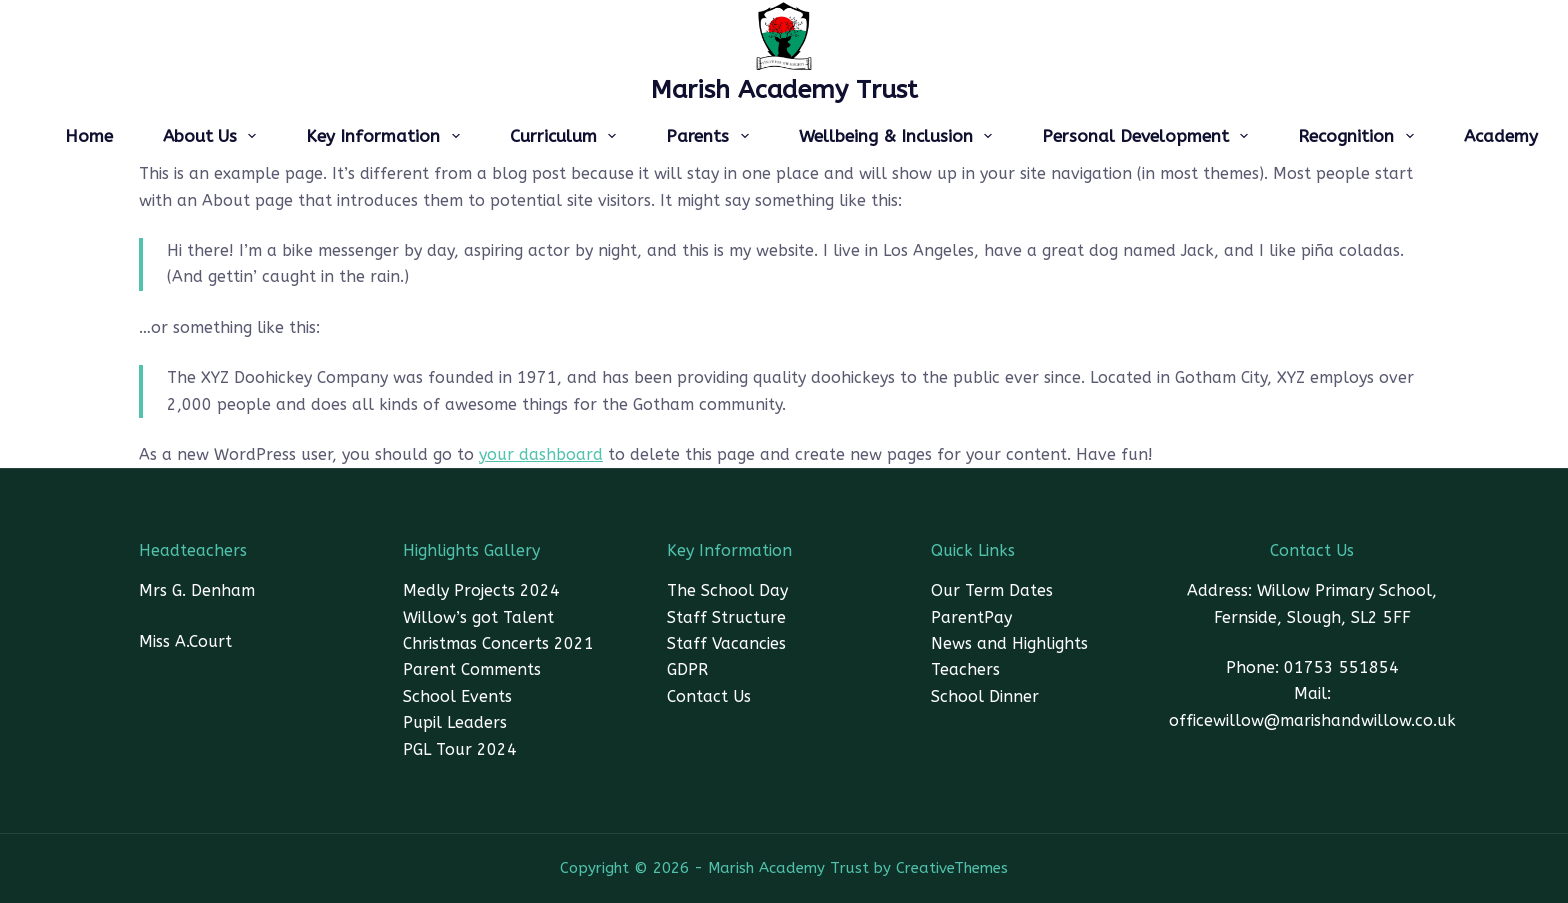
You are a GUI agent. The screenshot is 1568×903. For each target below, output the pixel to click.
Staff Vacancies (726, 643)
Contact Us (709, 696)
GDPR (687, 669)
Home (89, 136)
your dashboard (541, 454)
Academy (1501, 136)
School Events (457, 696)
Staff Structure (726, 617)
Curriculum (567, 136)
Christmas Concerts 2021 (498, 643)
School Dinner (985, 696)
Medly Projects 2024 (481, 590)
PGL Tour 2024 (460, 749)
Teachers (965, 669)
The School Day (727, 590)
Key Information (386, 136)
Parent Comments (472, 669)
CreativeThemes (952, 868)
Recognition (1359, 136)
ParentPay (971, 617)
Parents (711, 136)
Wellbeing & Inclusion (899, 136)
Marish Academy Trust (784, 90)
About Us (213, 136)
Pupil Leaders (455, 722)
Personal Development (1149, 136)
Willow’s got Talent (478, 617)
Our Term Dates (992, 590)
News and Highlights (1009, 643)
